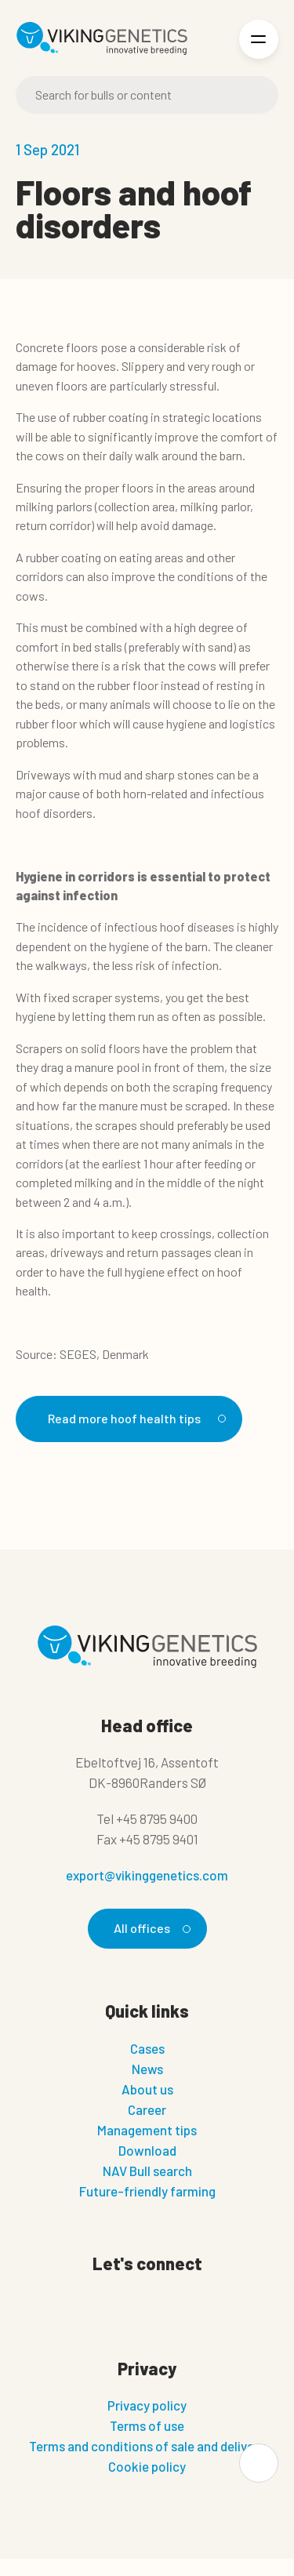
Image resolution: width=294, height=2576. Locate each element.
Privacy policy (147, 2405)
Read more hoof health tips (134, 1418)
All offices (150, 1927)
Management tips (147, 2130)
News (147, 2068)
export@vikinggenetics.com (147, 1875)
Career (147, 2109)
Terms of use (147, 2425)
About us (147, 2089)
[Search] (147, 95)
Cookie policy (147, 2466)
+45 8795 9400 (157, 1818)
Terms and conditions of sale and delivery (147, 2446)
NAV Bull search (147, 2170)
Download (147, 2150)
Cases (147, 2048)
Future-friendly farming (147, 2191)
